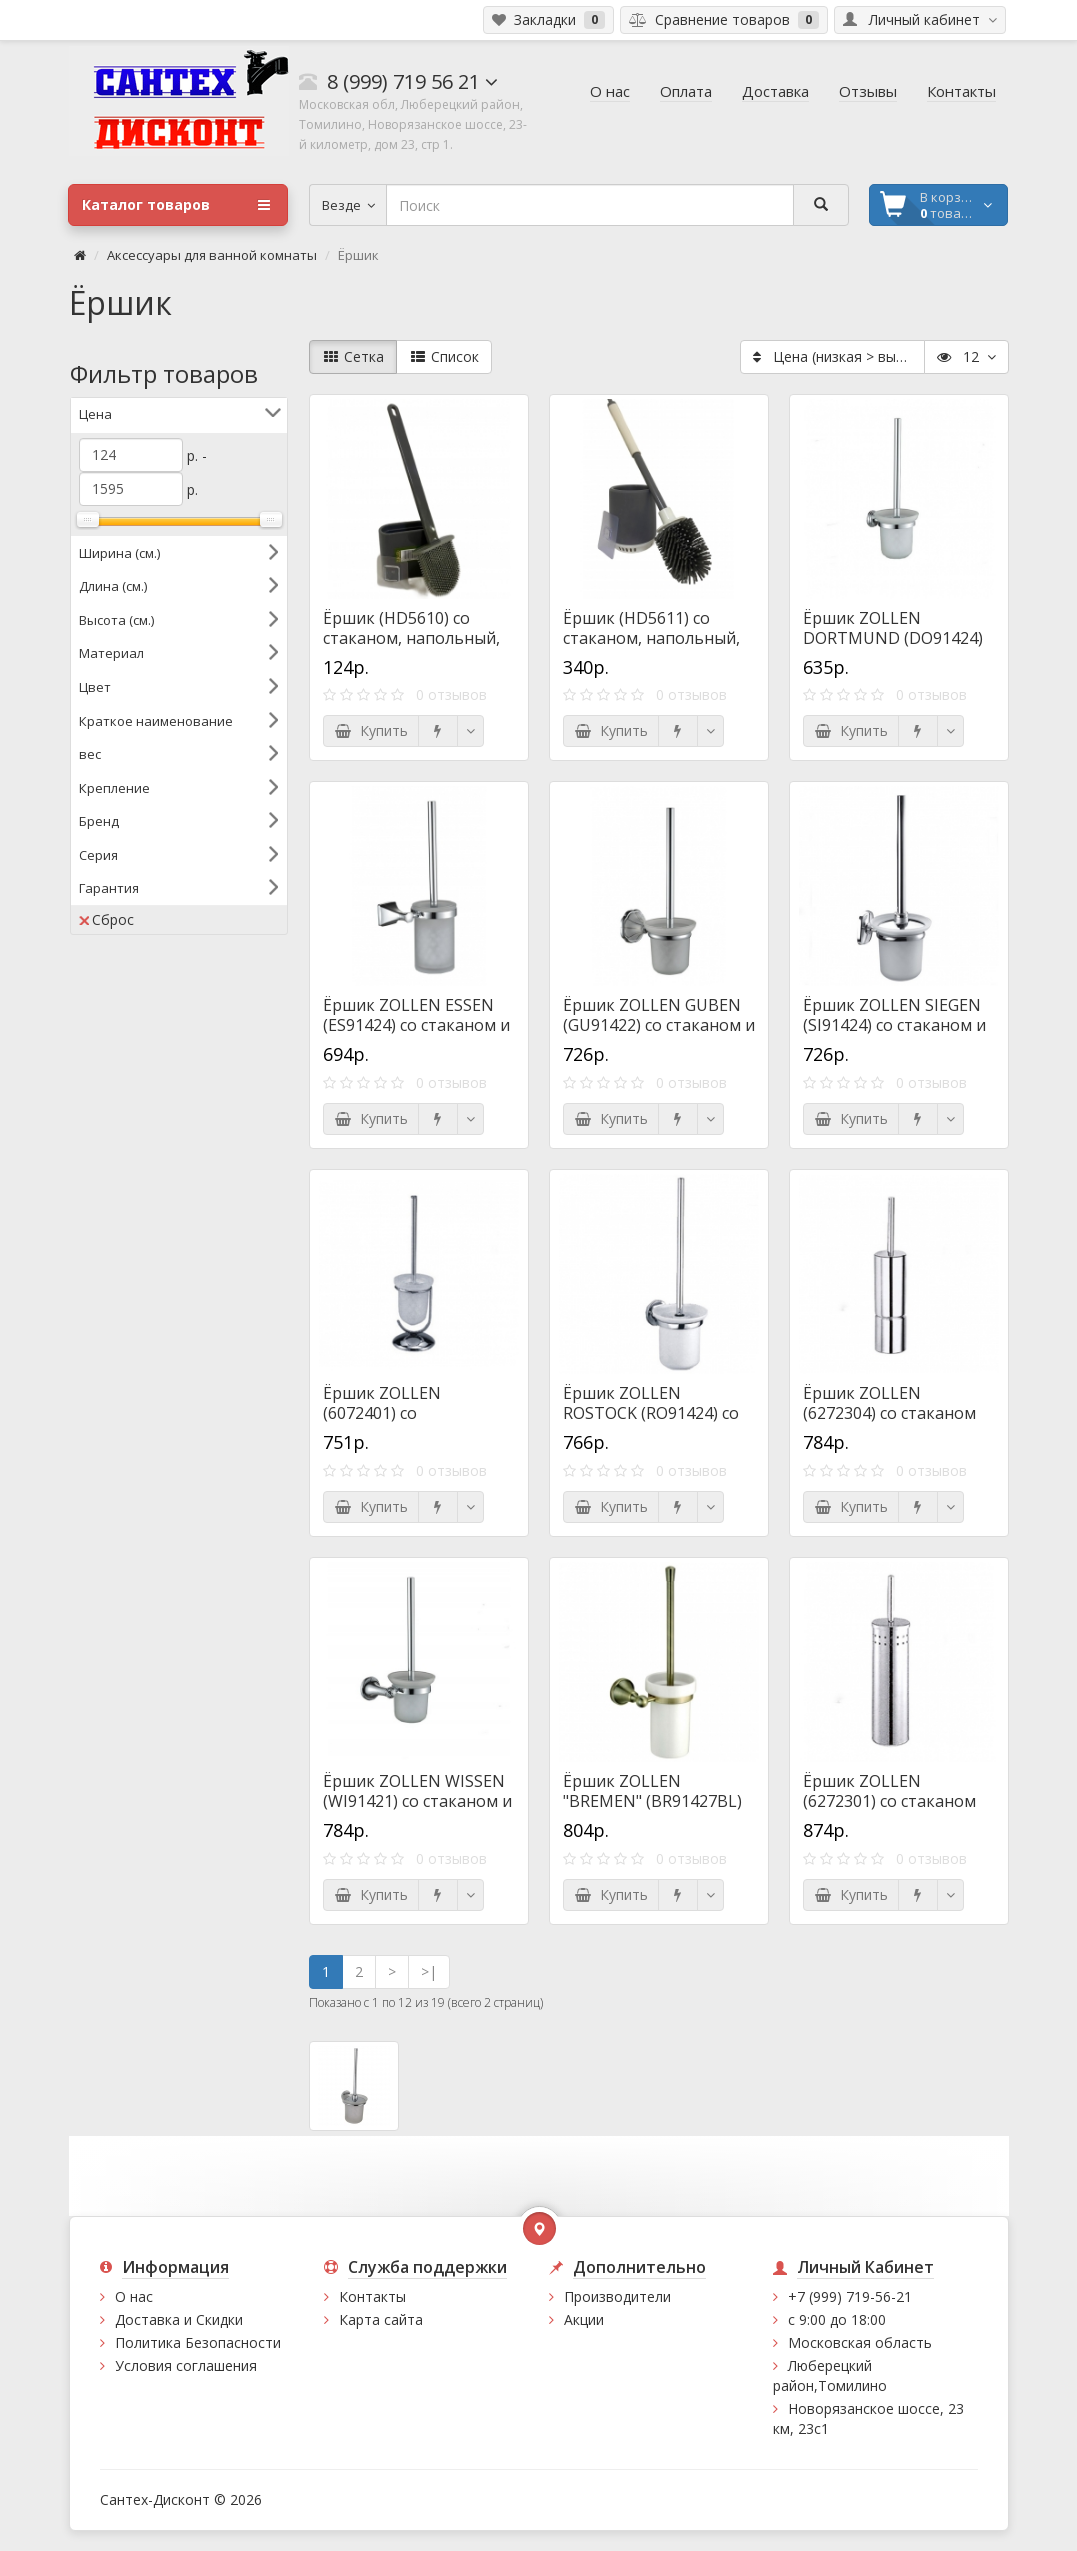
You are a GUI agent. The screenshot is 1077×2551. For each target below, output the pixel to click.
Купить (371, 730)
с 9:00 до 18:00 (837, 2319)
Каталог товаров (176, 205)
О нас (134, 2296)
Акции (584, 2319)
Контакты (372, 2296)
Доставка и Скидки (179, 2319)
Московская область (860, 2342)
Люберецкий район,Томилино (830, 2375)
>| (429, 1971)
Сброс (106, 919)
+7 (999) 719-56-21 (850, 2296)
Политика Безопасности (198, 2342)
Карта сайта (381, 2319)
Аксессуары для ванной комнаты (212, 255)
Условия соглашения (186, 2365)
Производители (617, 2296)
